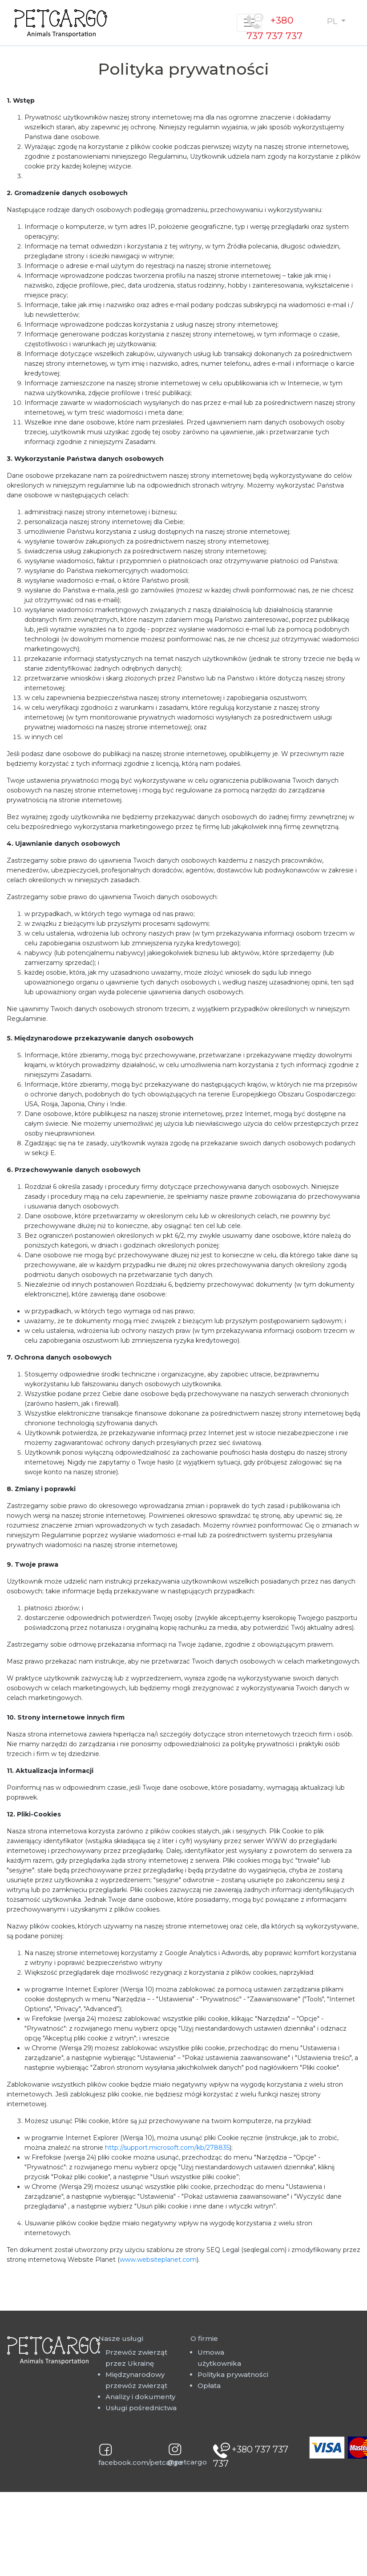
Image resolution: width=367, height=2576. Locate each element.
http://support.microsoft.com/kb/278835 (167, 2148)
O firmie (204, 2338)
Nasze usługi (120, 2338)
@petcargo (187, 2462)
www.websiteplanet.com (158, 2260)
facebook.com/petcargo (140, 2462)
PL (333, 21)
